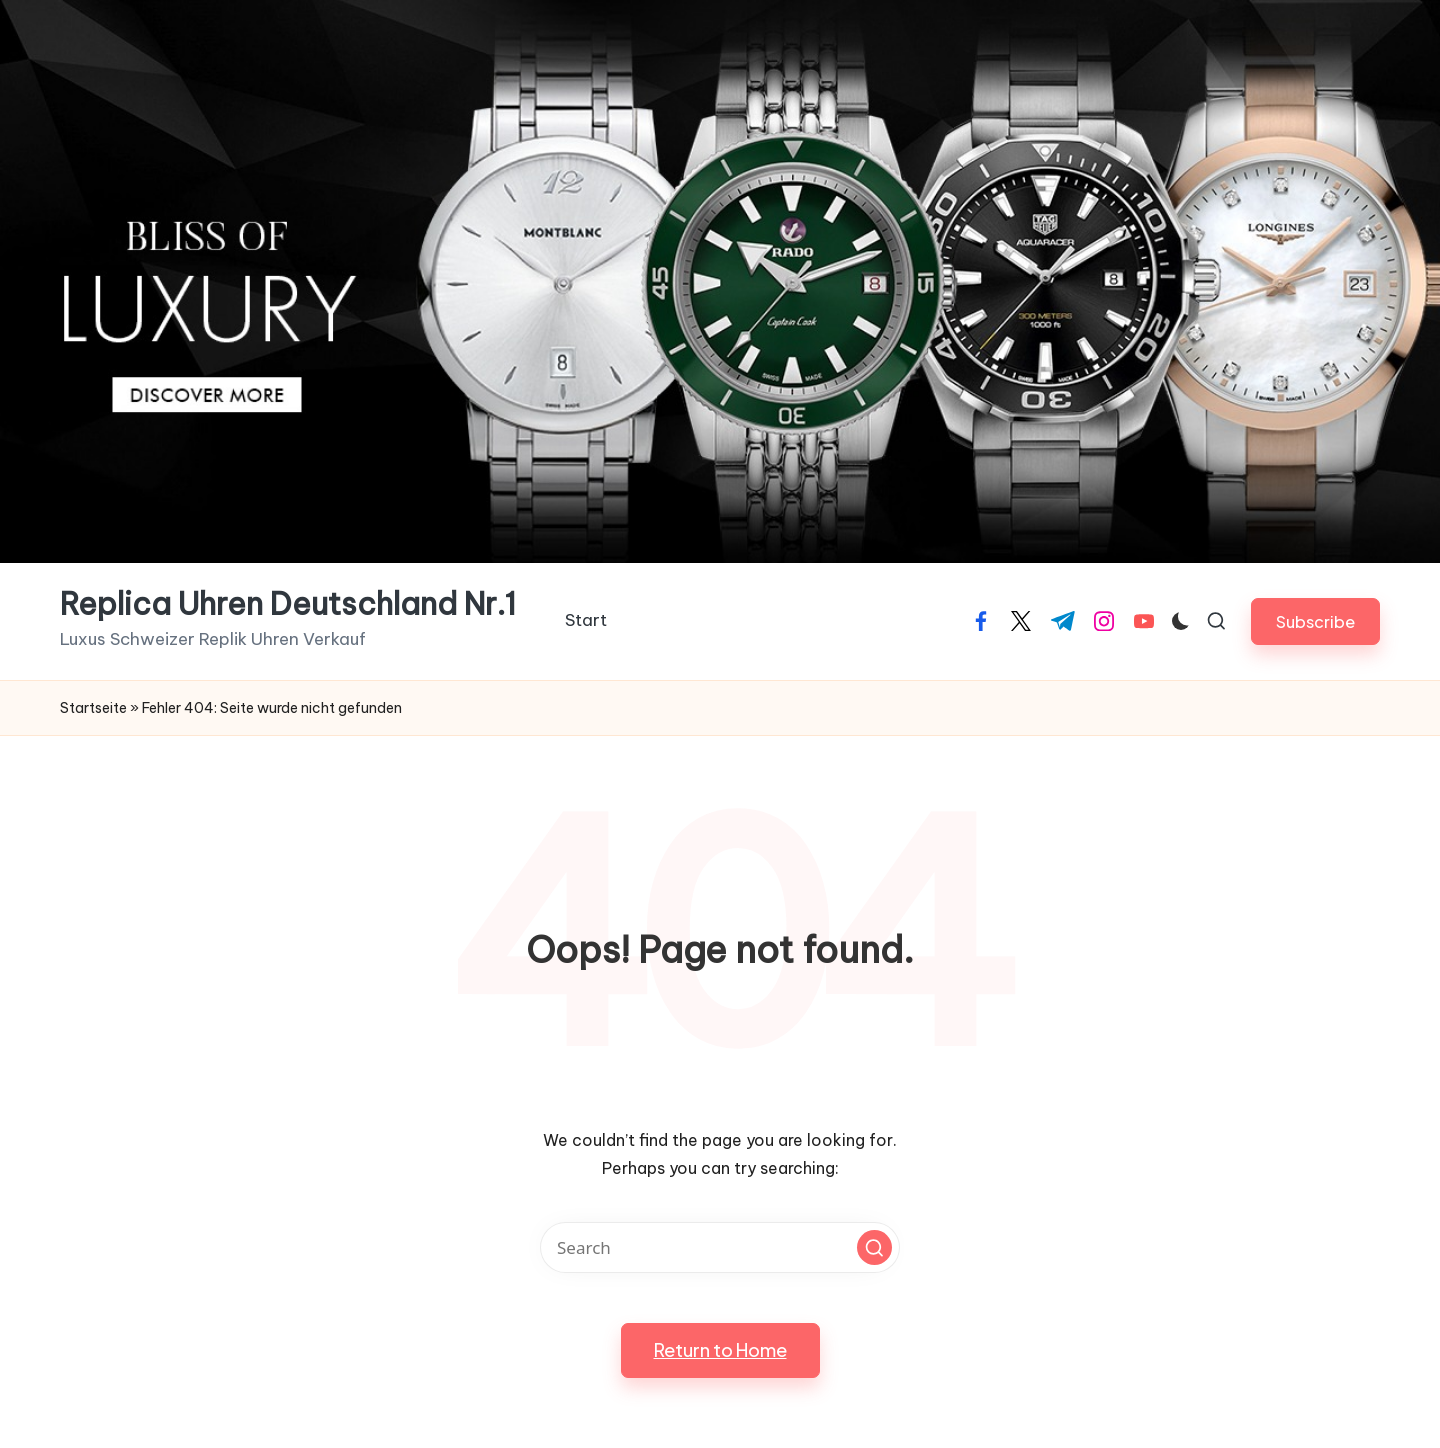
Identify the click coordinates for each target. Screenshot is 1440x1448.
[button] (1315, 621)
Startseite (93, 708)
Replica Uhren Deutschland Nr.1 (288, 604)
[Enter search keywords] (720, 1247)
